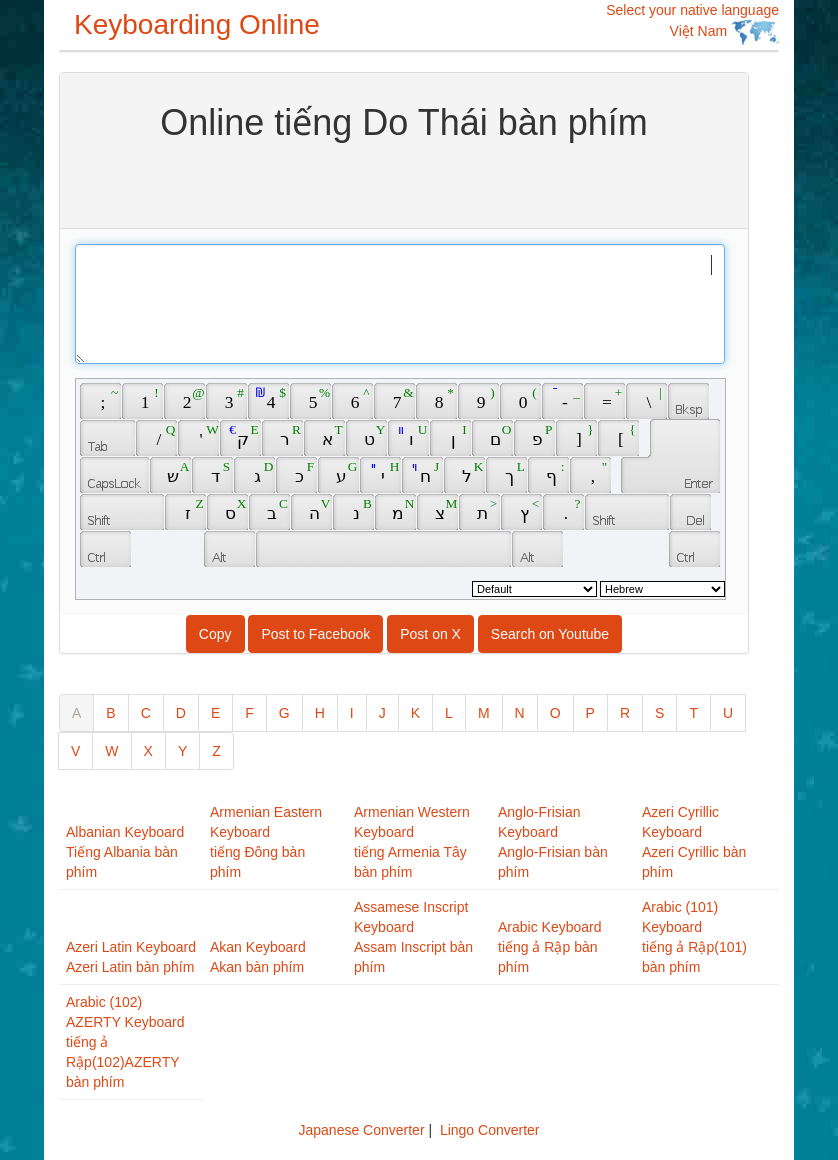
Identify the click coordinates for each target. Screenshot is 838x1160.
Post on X (430, 634)
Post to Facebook (315, 634)
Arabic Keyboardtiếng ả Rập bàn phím (550, 947)
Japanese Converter (361, 1130)
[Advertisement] (404, 183)
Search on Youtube (550, 634)
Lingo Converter (490, 1130)
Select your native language (692, 23)
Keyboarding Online (197, 24)
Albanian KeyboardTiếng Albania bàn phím (125, 852)
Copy (215, 634)
